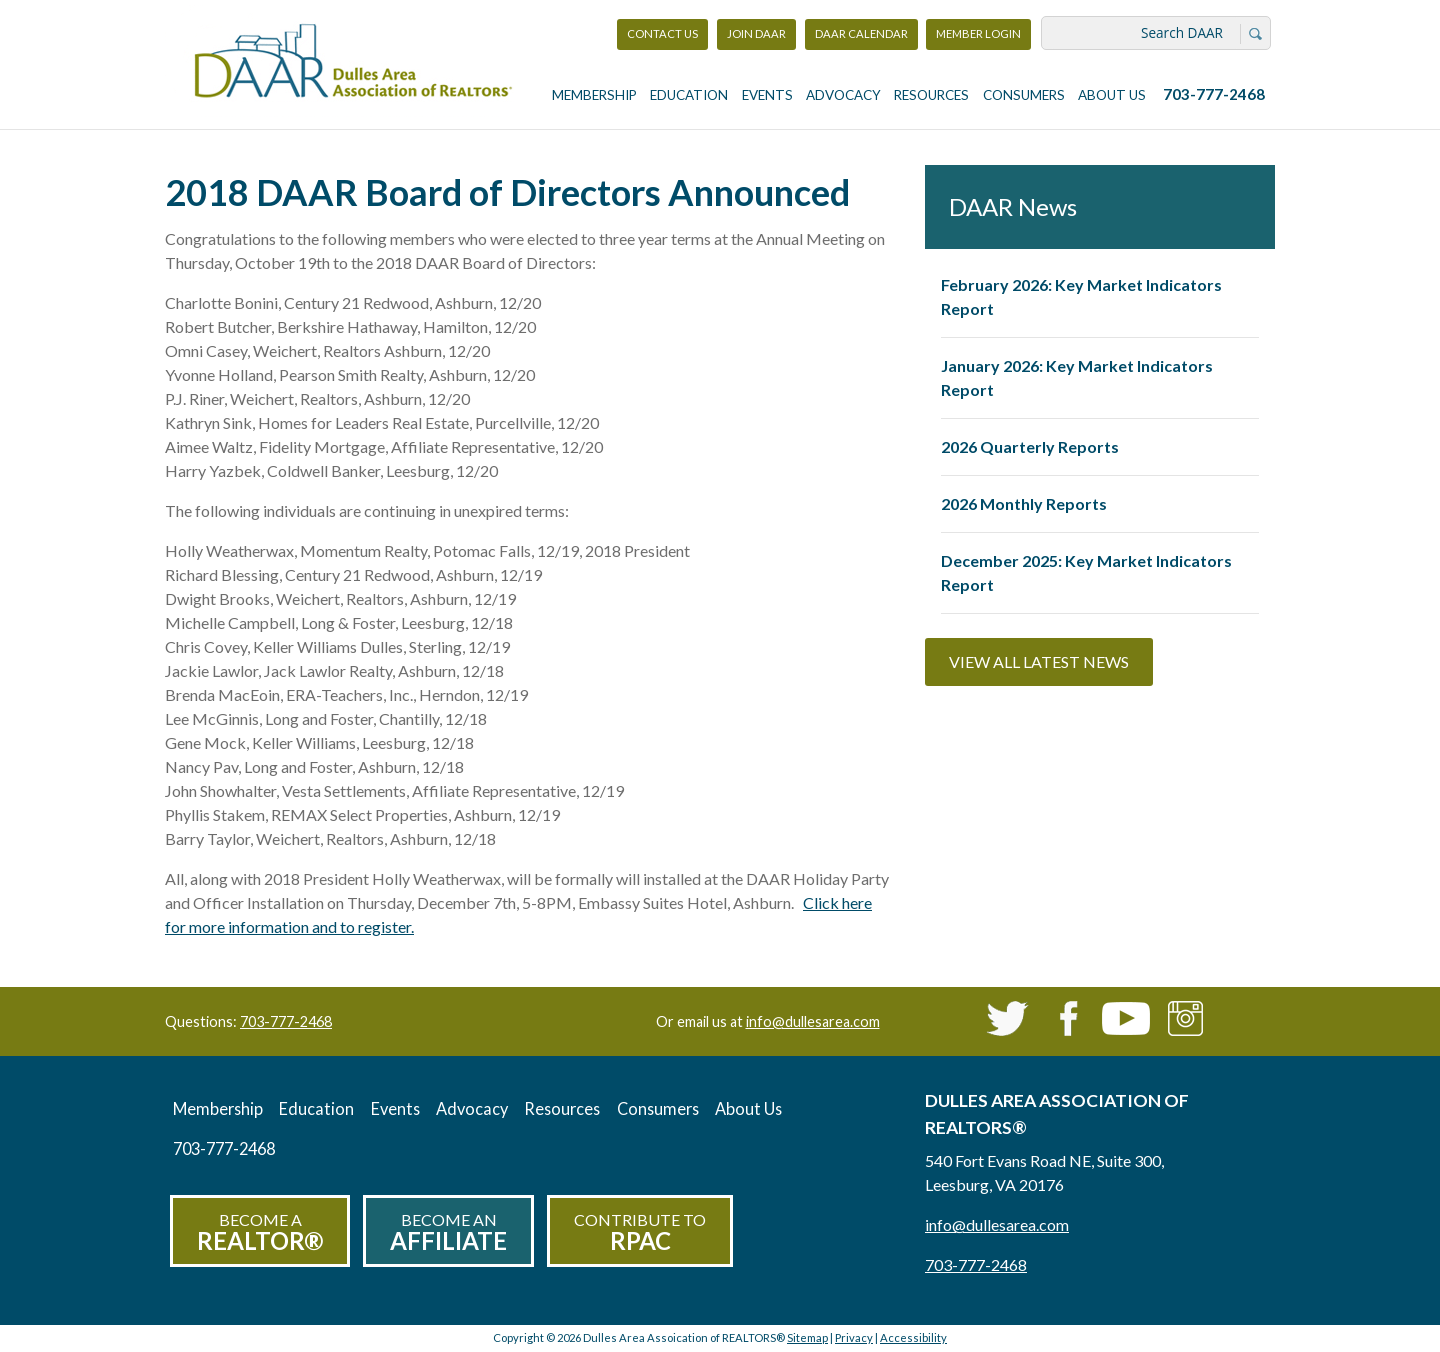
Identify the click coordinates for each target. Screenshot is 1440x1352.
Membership (594, 95)
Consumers (1024, 95)
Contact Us (662, 33)
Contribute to (640, 1232)
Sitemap (807, 1337)
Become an (448, 1232)
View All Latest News (1039, 661)
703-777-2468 (1214, 94)
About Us (1112, 95)
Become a (260, 1232)
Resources (931, 95)
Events (767, 95)
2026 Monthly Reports (1024, 503)
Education (689, 95)
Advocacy (843, 95)
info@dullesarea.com (813, 1021)
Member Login (978, 38)
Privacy (854, 1337)
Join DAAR (756, 33)
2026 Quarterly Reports (1030, 446)
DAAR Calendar (861, 33)
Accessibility (913, 1337)
